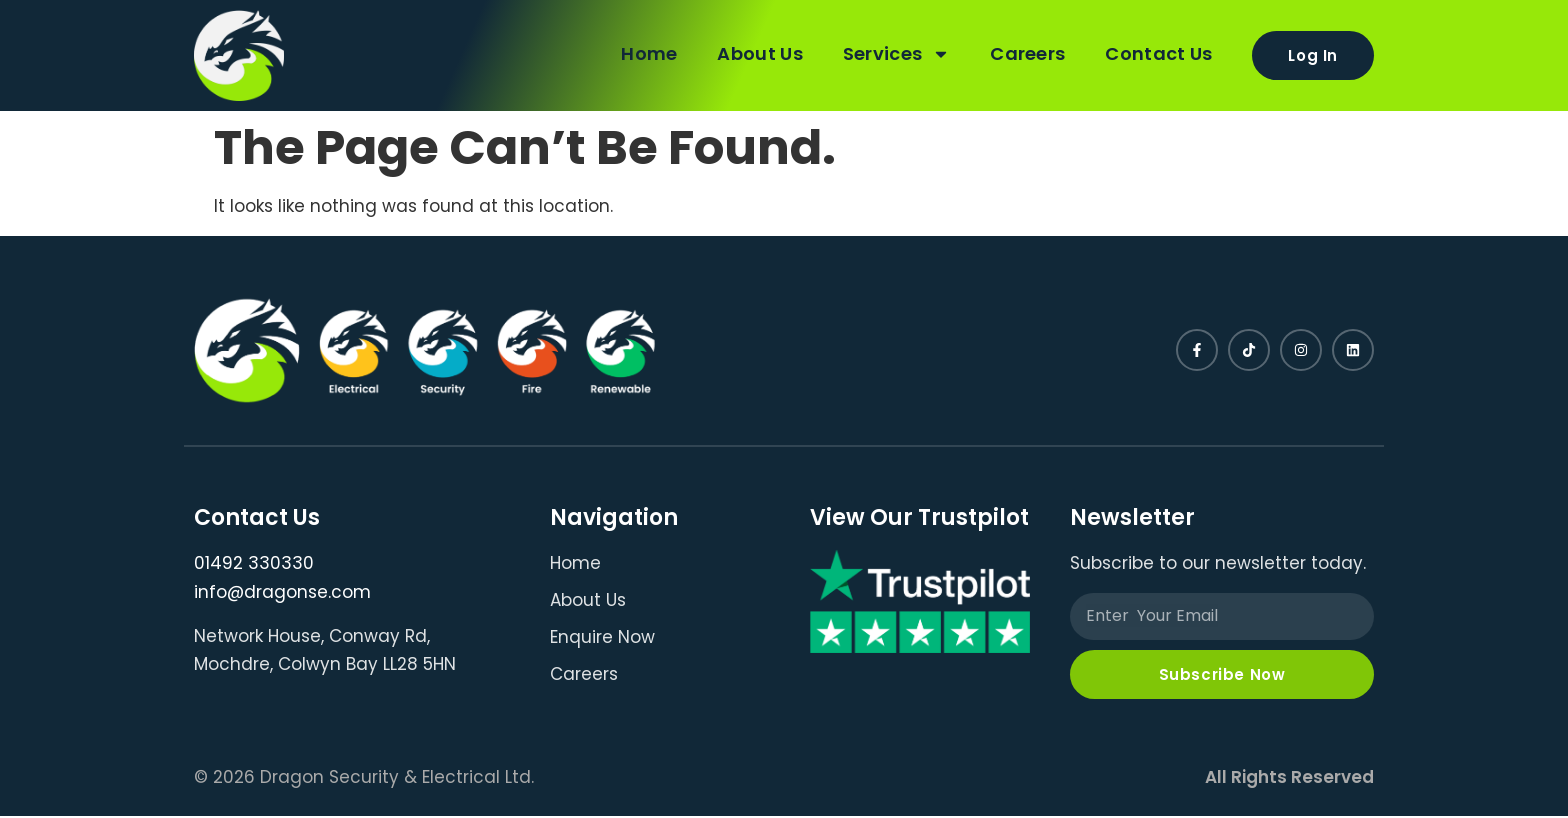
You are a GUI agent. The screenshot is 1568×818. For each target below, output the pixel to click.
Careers (1022, 52)
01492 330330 (254, 563)
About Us (754, 52)
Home (644, 52)
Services (891, 53)
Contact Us (1153, 52)
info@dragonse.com (282, 592)
